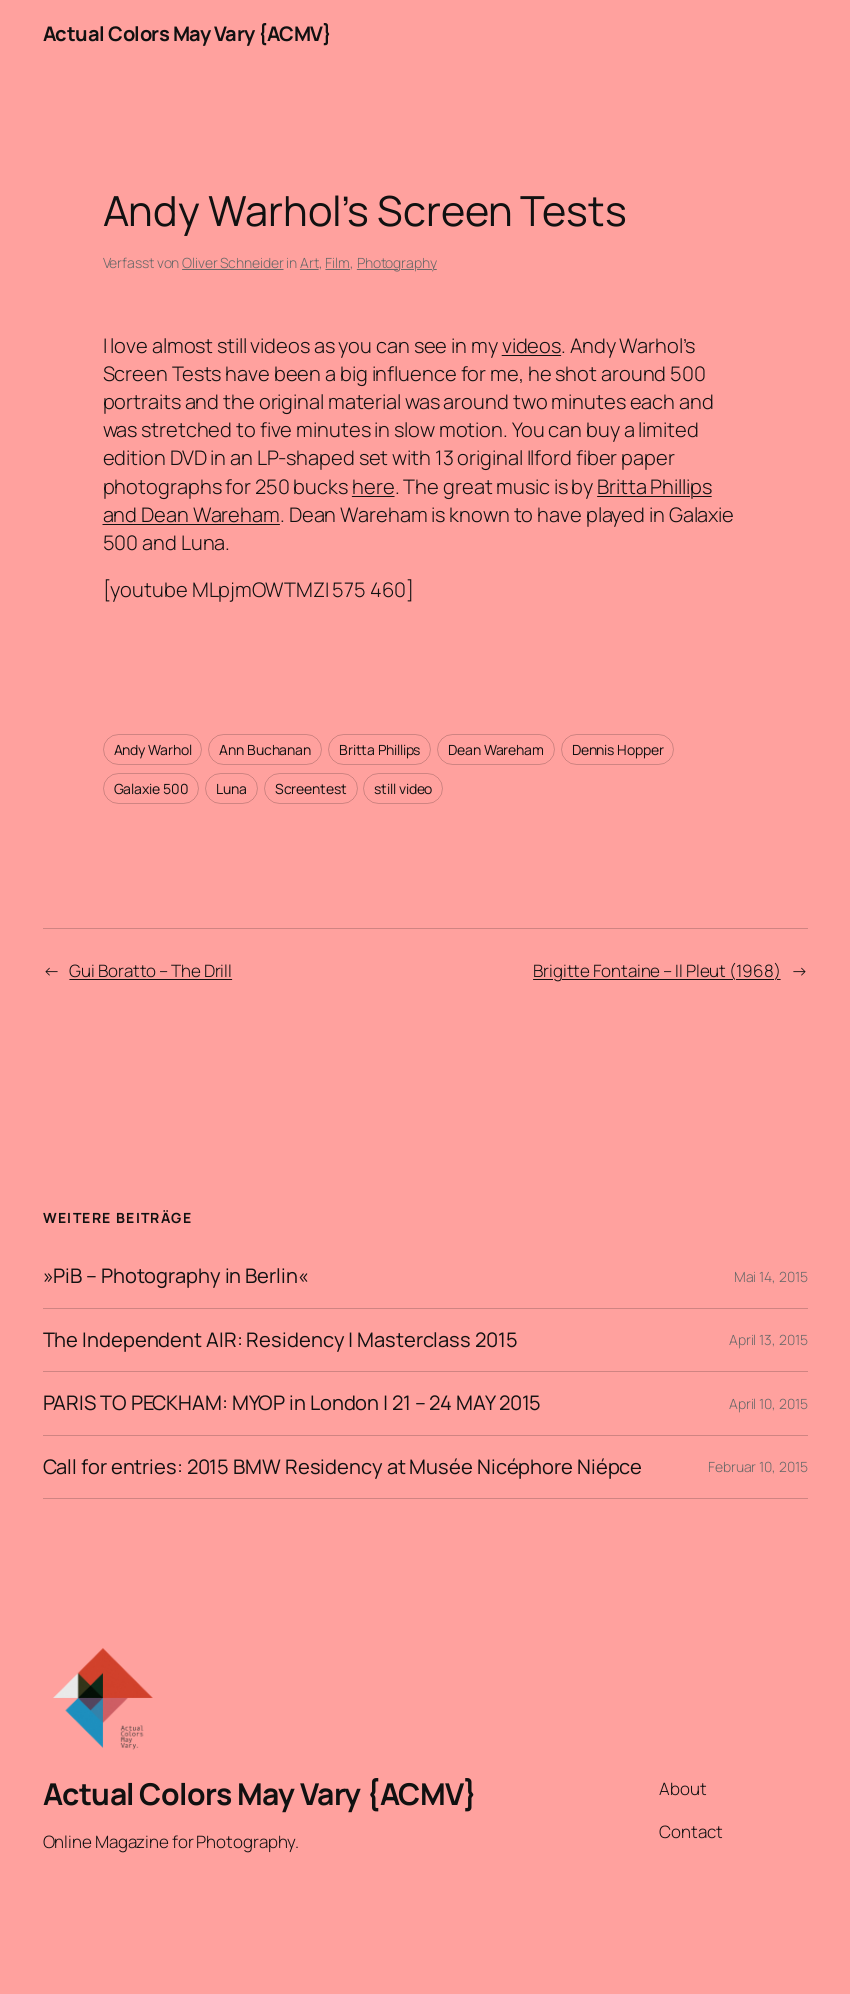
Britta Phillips (380, 749)
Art (309, 262)
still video (403, 788)
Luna (231, 788)
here (373, 486)
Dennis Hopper (618, 749)
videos (531, 345)
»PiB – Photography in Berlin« (176, 1276)
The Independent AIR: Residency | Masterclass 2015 (280, 1340)
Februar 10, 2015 (757, 1466)
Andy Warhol (153, 749)
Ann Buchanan (265, 749)
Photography (397, 262)
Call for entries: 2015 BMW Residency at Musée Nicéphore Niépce (343, 1467)
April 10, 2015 (768, 1403)
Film (337, 262)
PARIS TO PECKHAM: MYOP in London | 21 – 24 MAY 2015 (292, 1403)
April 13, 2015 (768, 1339)
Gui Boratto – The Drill (150, 970)
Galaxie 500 (151, 788)
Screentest (311, 788)
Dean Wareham (496, 749)
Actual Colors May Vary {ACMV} (187, 33)
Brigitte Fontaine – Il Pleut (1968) (657, 970)
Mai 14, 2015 (771, 1276)
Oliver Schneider (232, 262)
